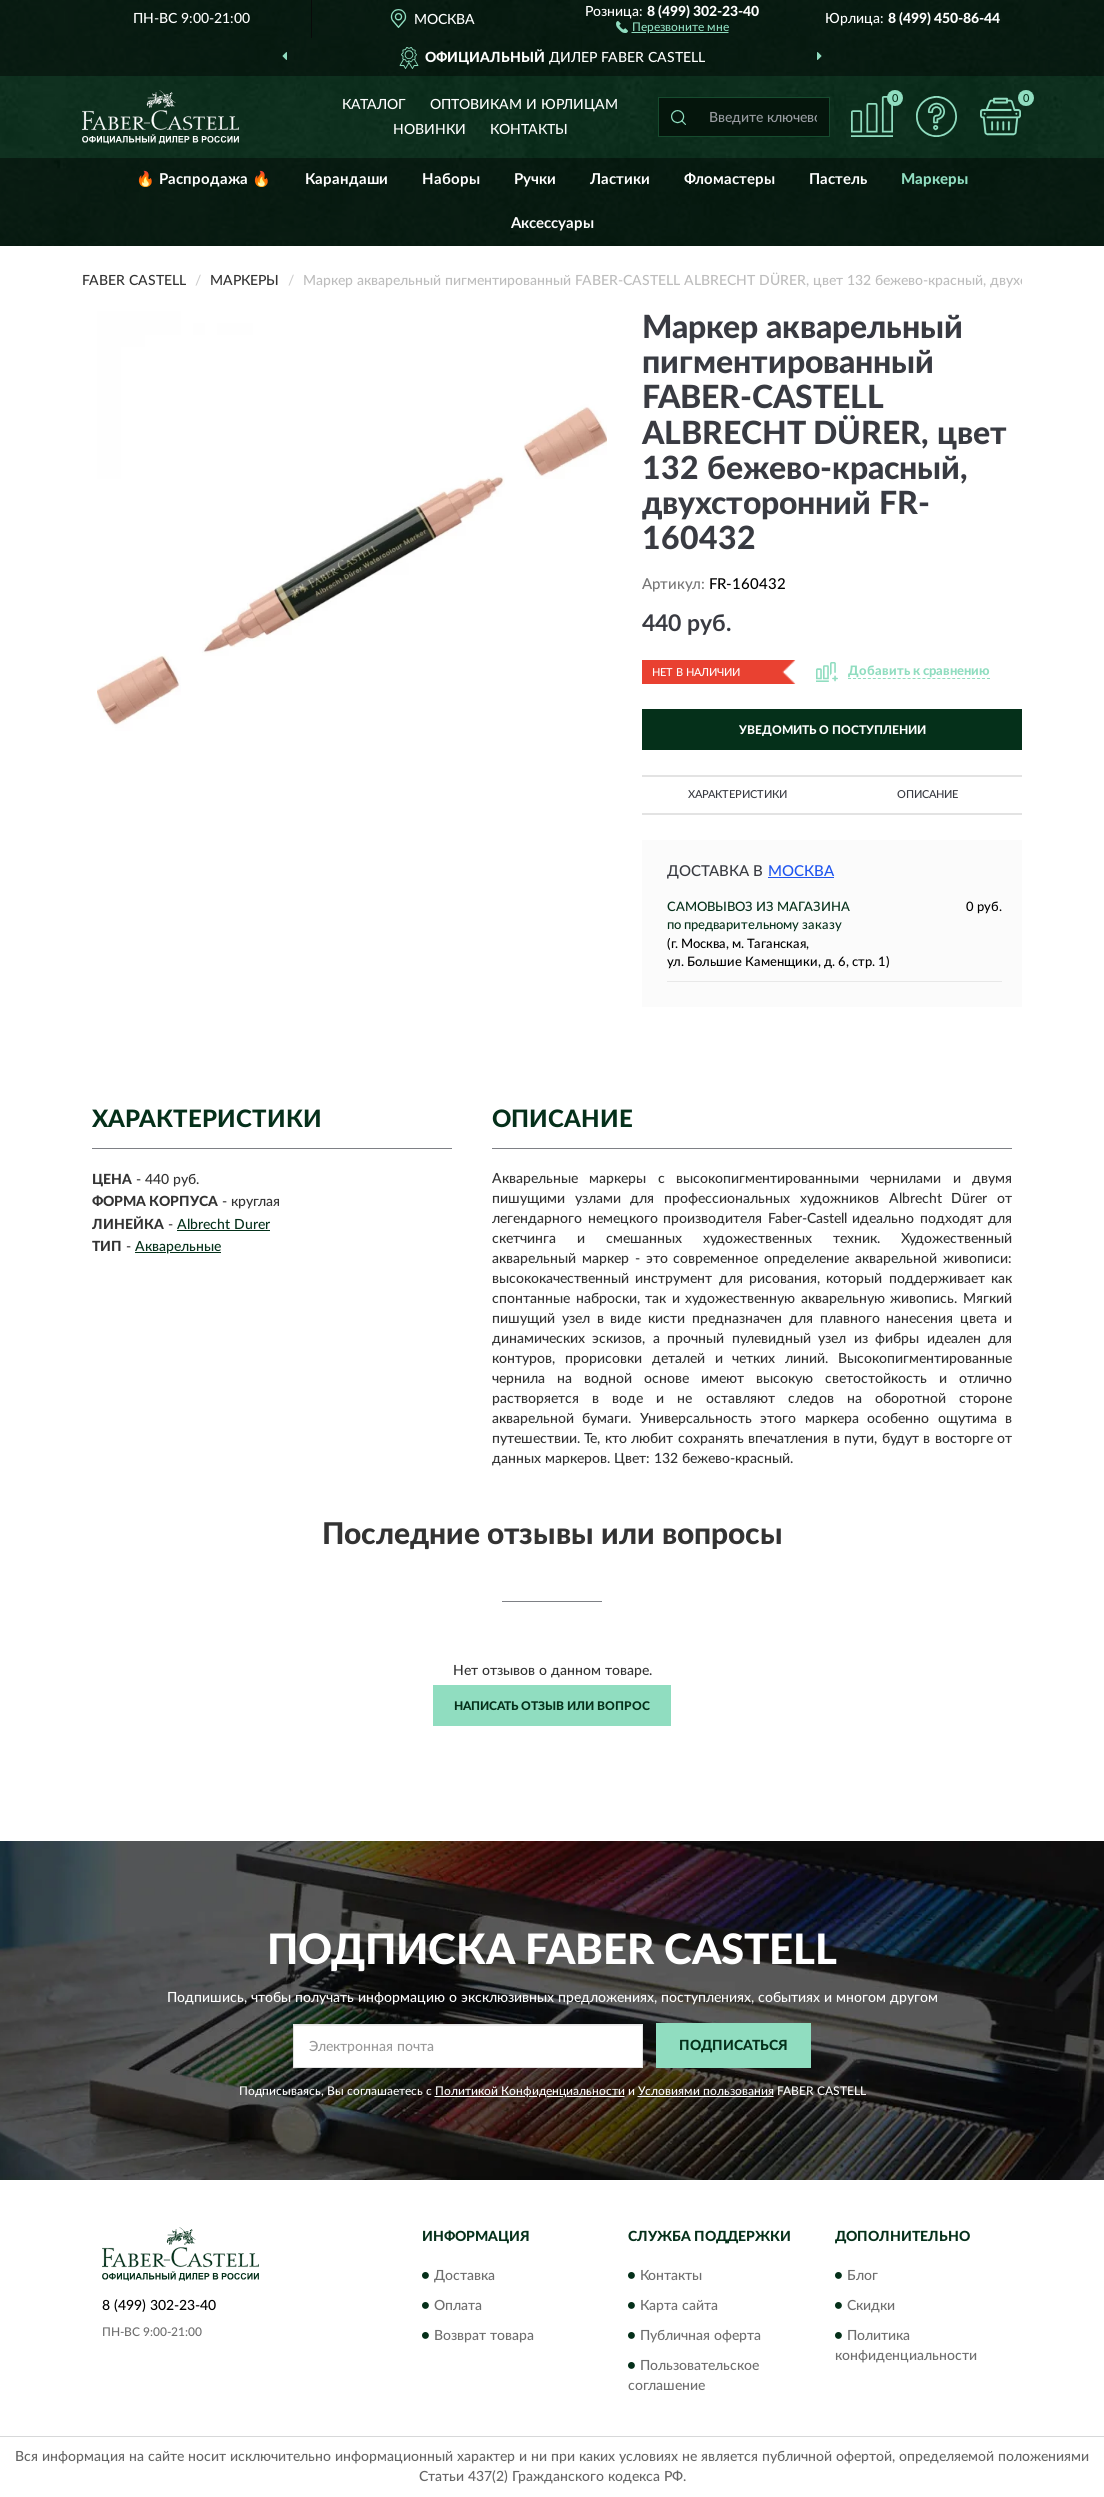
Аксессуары (552, 223)
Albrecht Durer (223, 1225)
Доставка (464, 2276)
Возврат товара (484, 2336)
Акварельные (178, 1247)
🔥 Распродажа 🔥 (203, 179)
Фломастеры (729, 179)
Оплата (458, 2306)
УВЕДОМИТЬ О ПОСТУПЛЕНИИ (832, 730)
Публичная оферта (700, 2336)
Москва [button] (801, 871)
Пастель (838, 179)
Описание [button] (927, 794)
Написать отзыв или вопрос (552, 1706)
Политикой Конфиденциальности (530, 2091)
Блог (862, 2276)
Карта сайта (679, 2306)
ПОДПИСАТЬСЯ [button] (733, 2046)
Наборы (451, 179)
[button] (672, 26)
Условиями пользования (706, 2091)
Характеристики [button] (737, 794)
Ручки (535, 179)
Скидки (871, 2306)
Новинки (429, 130)
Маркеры (934, 179)
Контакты (529, 130)
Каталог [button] (374, 105)
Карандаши (346, 179)
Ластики (620, 179)
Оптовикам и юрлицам (524, 105)
